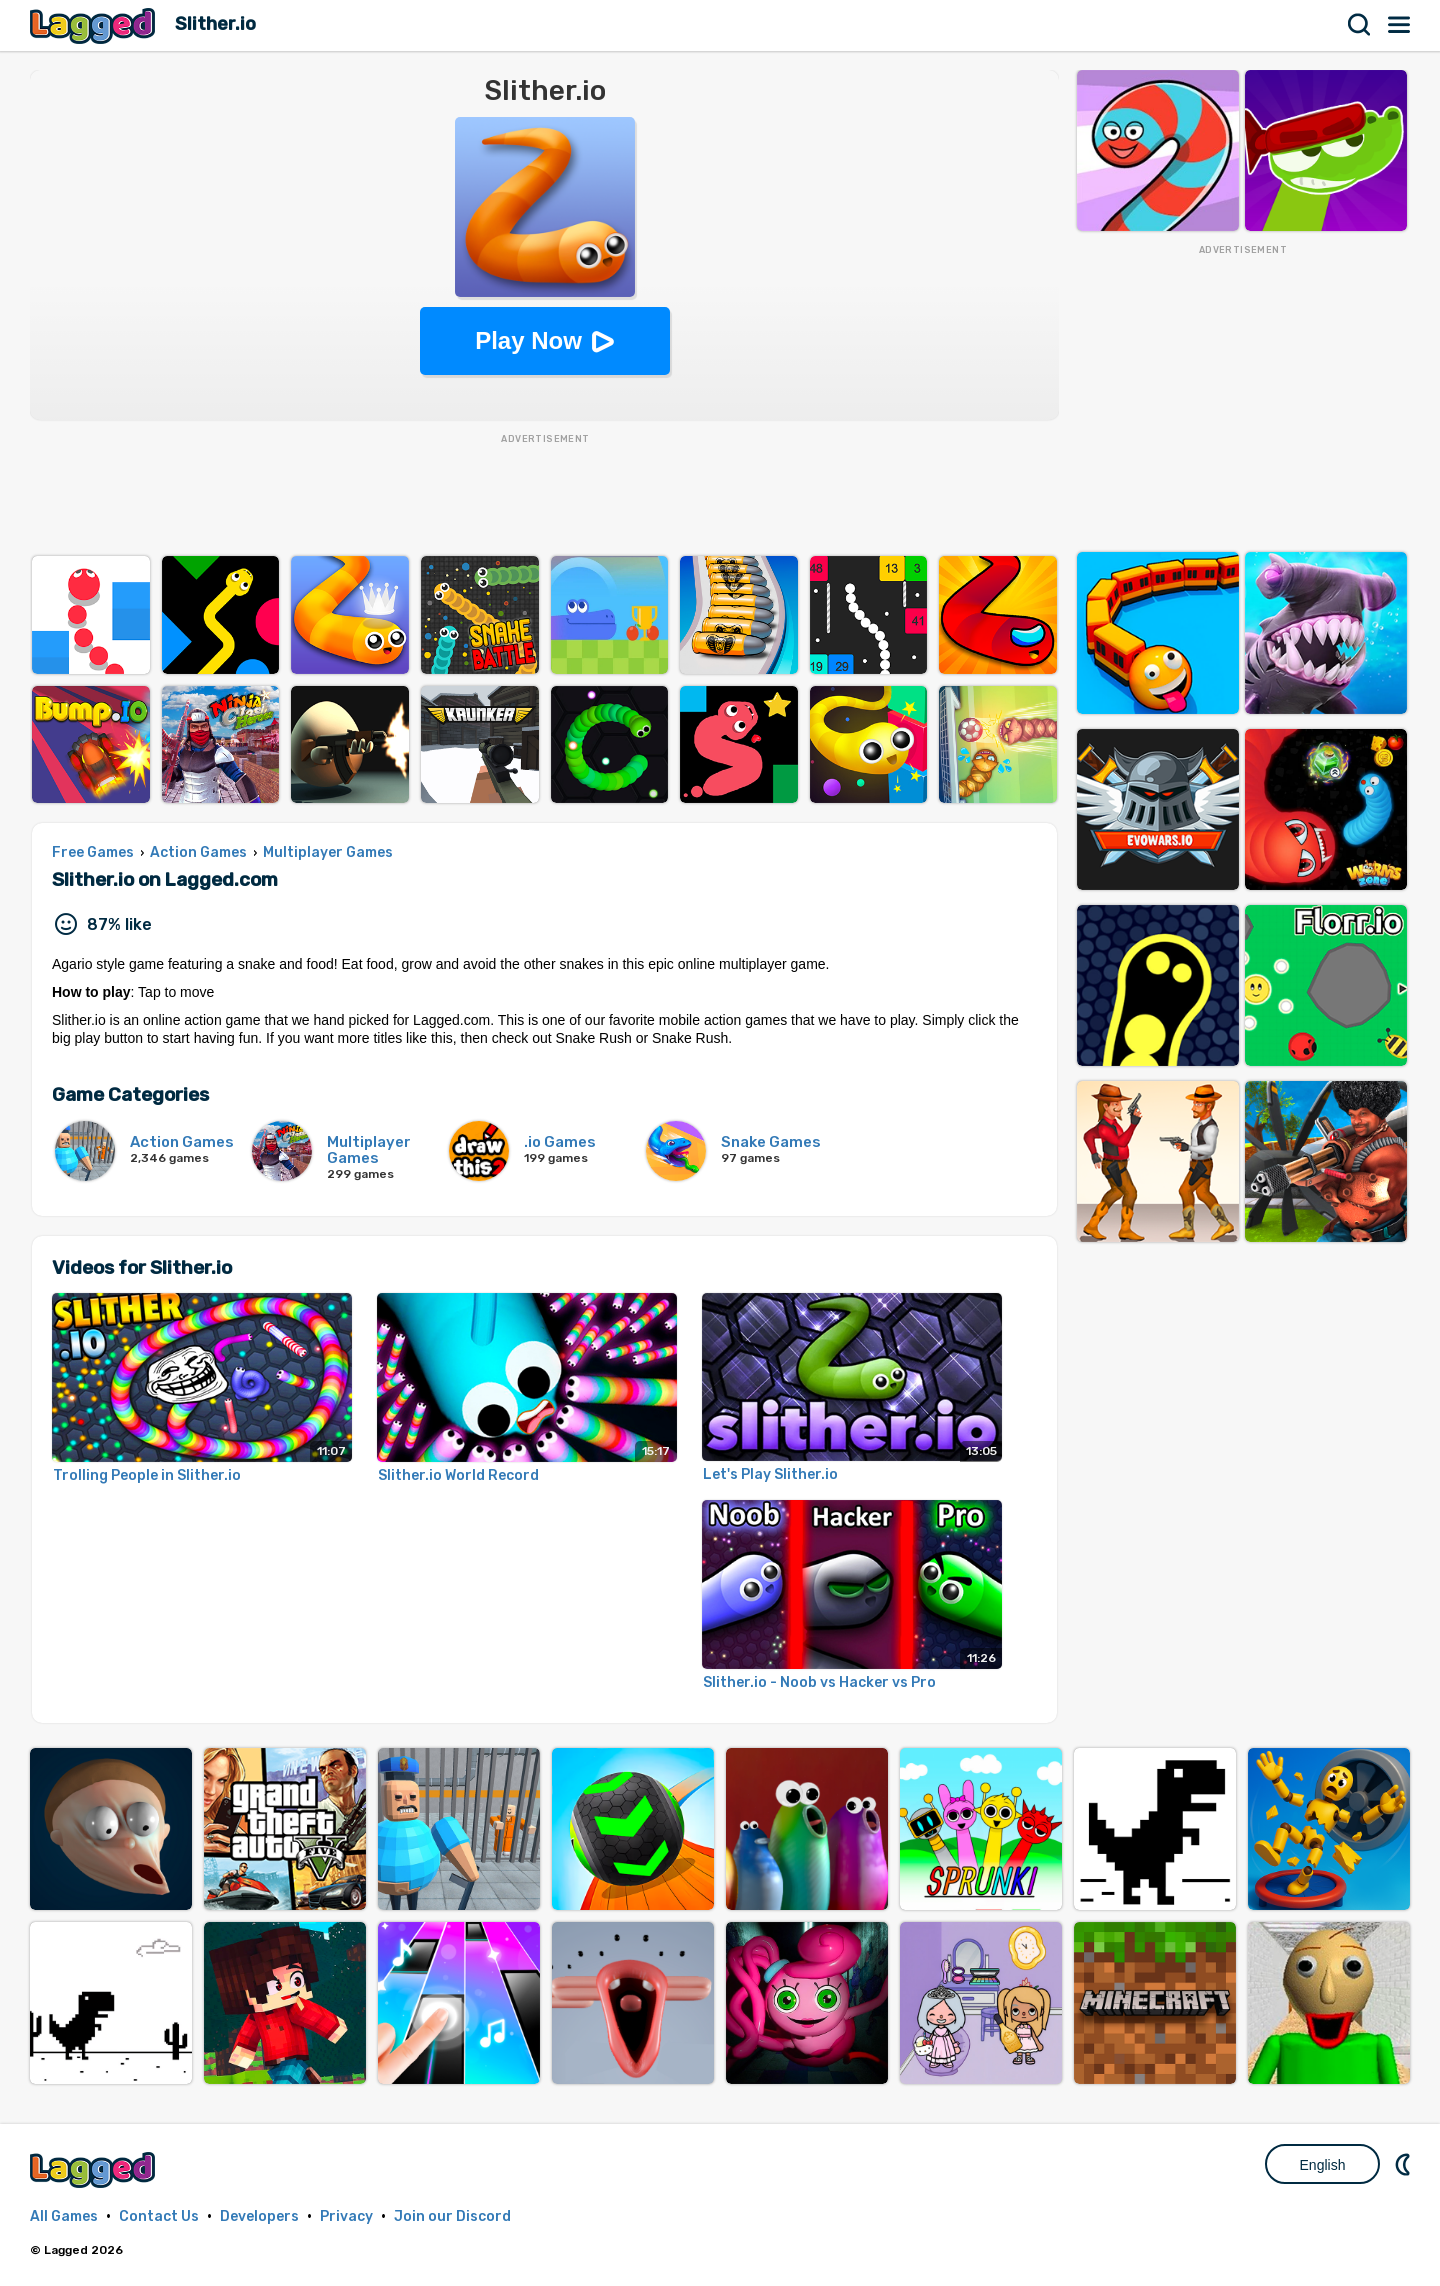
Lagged (95, 25)
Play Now (528, 340)
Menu (1400, 25)
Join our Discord (452, 2216)
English (1323, 2165)
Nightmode (1405, 2164)
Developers (259, 2216)
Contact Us (159, 2216)
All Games (64, 2216)
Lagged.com (95, 2169)
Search (1360, 25)
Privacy (346, 2216)
